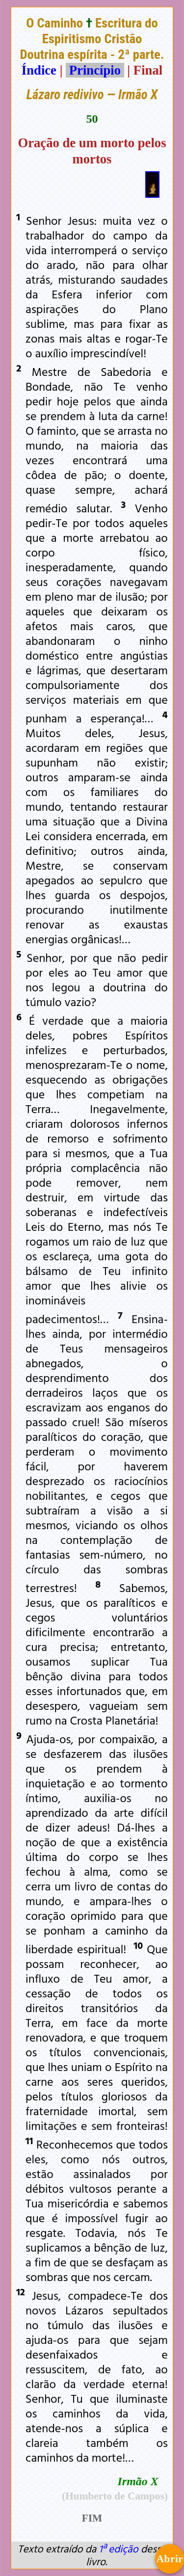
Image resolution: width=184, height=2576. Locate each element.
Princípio (95, 70)
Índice (39, 70)
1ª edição (118, 2548)
